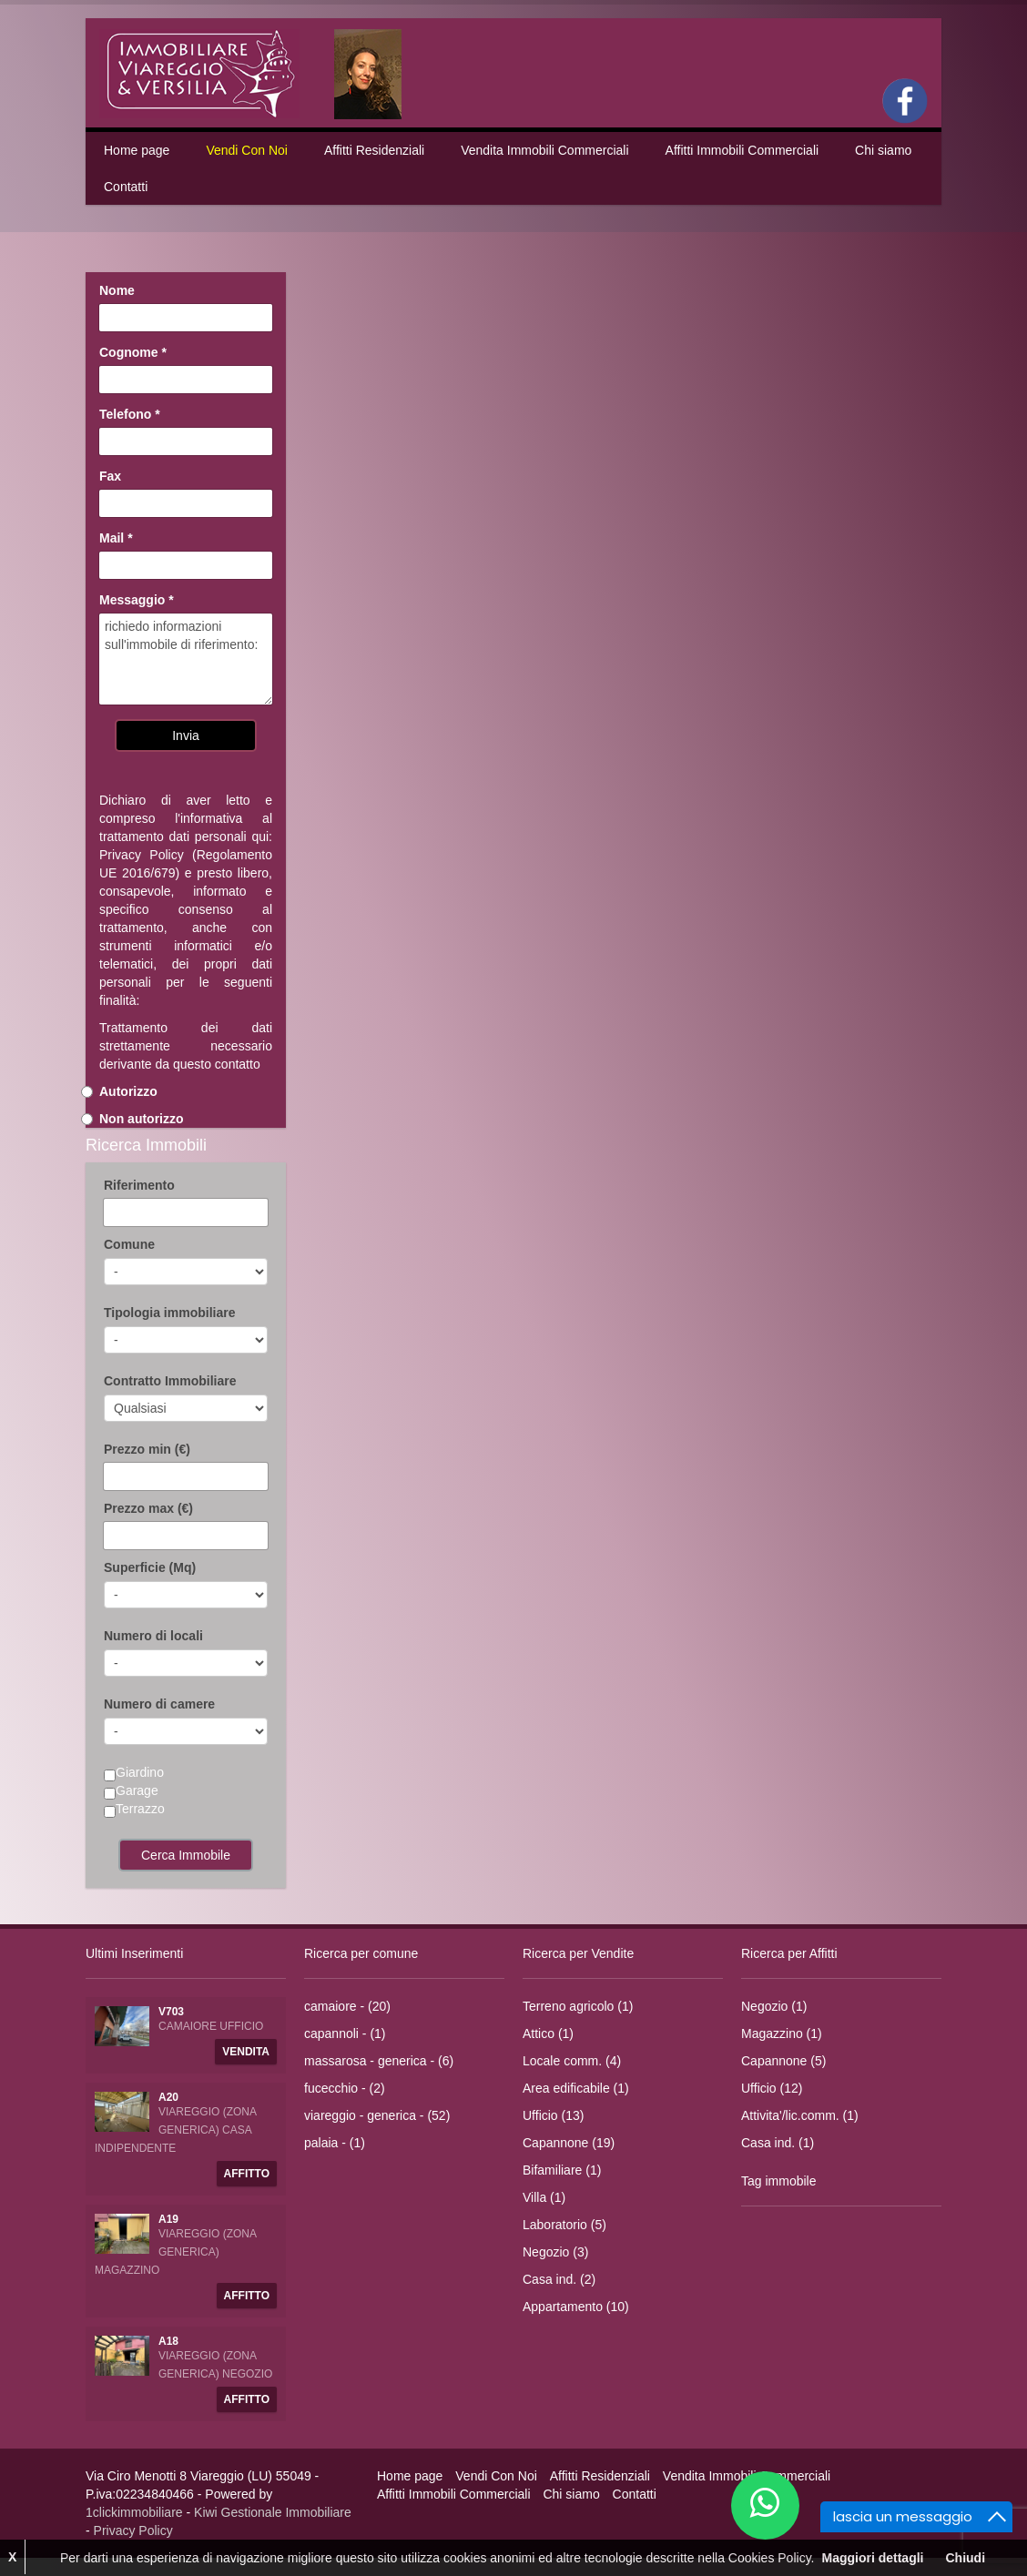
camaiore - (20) (347, 2006)
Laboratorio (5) (564, 2224)
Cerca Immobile (185, 1855)
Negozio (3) (555, 2252)
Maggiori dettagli (872, 2558)
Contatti (125, 186)
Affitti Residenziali (374, 150)
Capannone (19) (569, 2142)
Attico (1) (548, 2033)
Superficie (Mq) (150, 1567)
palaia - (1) (334, 2142)
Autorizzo (128, 1091)
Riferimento (139, 1185)
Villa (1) (544, 2197)
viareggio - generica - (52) (377, 2115)
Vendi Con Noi (247, 150)
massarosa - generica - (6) (378, 2061)
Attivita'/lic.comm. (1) (800, 2115)
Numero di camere (159, 1704)
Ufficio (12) (771, 2088)
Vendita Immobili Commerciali (544, 150)
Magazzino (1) (781, 2033)
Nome (117, 290)
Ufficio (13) (553, 2115)
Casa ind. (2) (559, 2279)
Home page (136, 150)
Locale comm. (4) (572, 2061)
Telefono (129, 414)
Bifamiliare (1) (562, 2170)
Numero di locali (153, 1635)
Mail (116, 538)
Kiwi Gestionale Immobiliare (272, 2512)
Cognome (133, 352)
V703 (171, 2011)
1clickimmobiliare (134, 2512)
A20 (168, 2097)
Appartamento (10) (576, 2306)
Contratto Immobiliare (170, 1381)
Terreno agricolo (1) (578, 2006)
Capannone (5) (783, 2061)
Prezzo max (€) (148, 1508)
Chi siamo (883, 150)
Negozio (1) (774, 2006)
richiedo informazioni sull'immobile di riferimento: (185, 659)
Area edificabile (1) (576, 2088)
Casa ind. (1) (777, 2142)
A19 (168, 2219)
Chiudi (965, 2558)
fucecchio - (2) (344, 2088)
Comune (129, 1244)
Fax (110, 476)
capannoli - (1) (345, 2033)
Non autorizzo (141, 1118)
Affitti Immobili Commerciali (742, 150)
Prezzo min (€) (147, 1449)
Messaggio (136, 600)
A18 (168, 2341)
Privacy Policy (141, 854)
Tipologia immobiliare (169, 1312)
